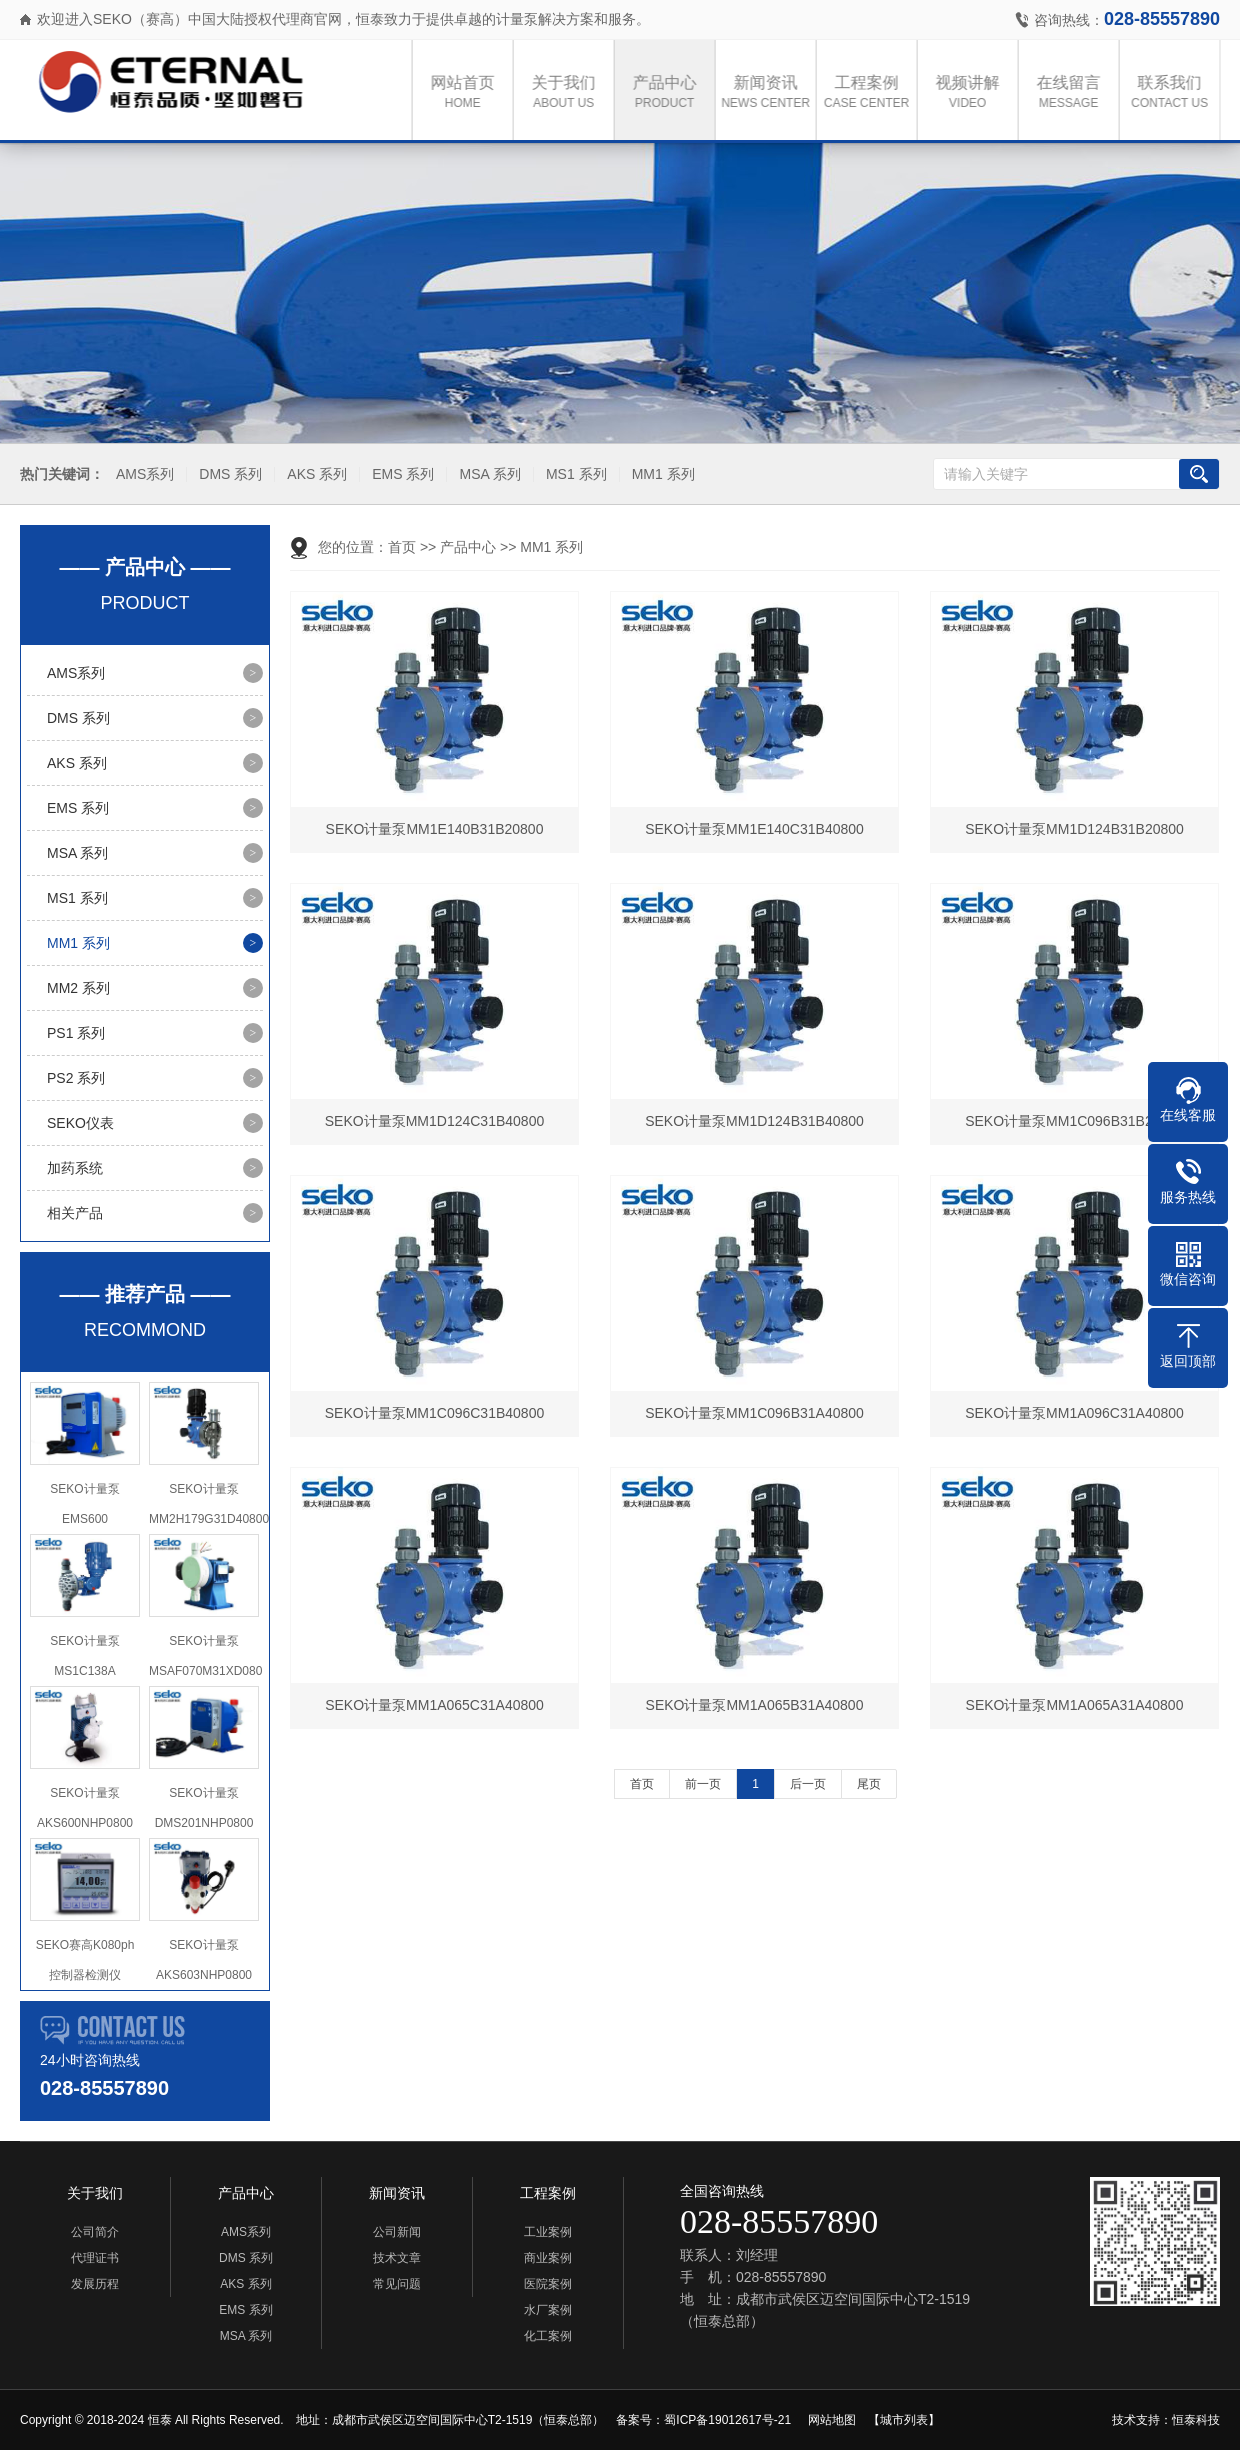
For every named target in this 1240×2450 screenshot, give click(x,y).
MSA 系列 (487, 474)
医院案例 (548, 2284)
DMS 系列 (228, 474)
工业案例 (548, 2232)
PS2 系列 (76, 1078)
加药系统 (75, 1168)
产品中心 (670, 93)
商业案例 (548, 2258)
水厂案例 (548, 2310)
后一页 (808, 1784)
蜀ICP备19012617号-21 (727, 2420)
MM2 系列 (78, 988)
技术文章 (397, 2258)
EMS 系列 (401, 474)
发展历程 (95, 2284)
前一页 (703, 1784)
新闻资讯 (771, 93)
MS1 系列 (574, 474)
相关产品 (75, 1213)
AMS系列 (143, 474)
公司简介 (95, 2232)
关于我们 (569, 93)
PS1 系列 (76, 1033)
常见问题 (397, 2284)
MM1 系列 (660, 474)
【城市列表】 (904, 2420)
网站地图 (832, 2420)
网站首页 (468, 93)
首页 (402, 547)
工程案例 (872, 93)
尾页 (869, 1784)
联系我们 (1175, 93)
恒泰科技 (1196, 2420)
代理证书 (95, 2258)
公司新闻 (397, 2232)
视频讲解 (973, 93)
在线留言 (1074, 93)
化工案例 (548, 2336)
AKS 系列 (315, 474)
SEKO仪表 (80, 1123)
